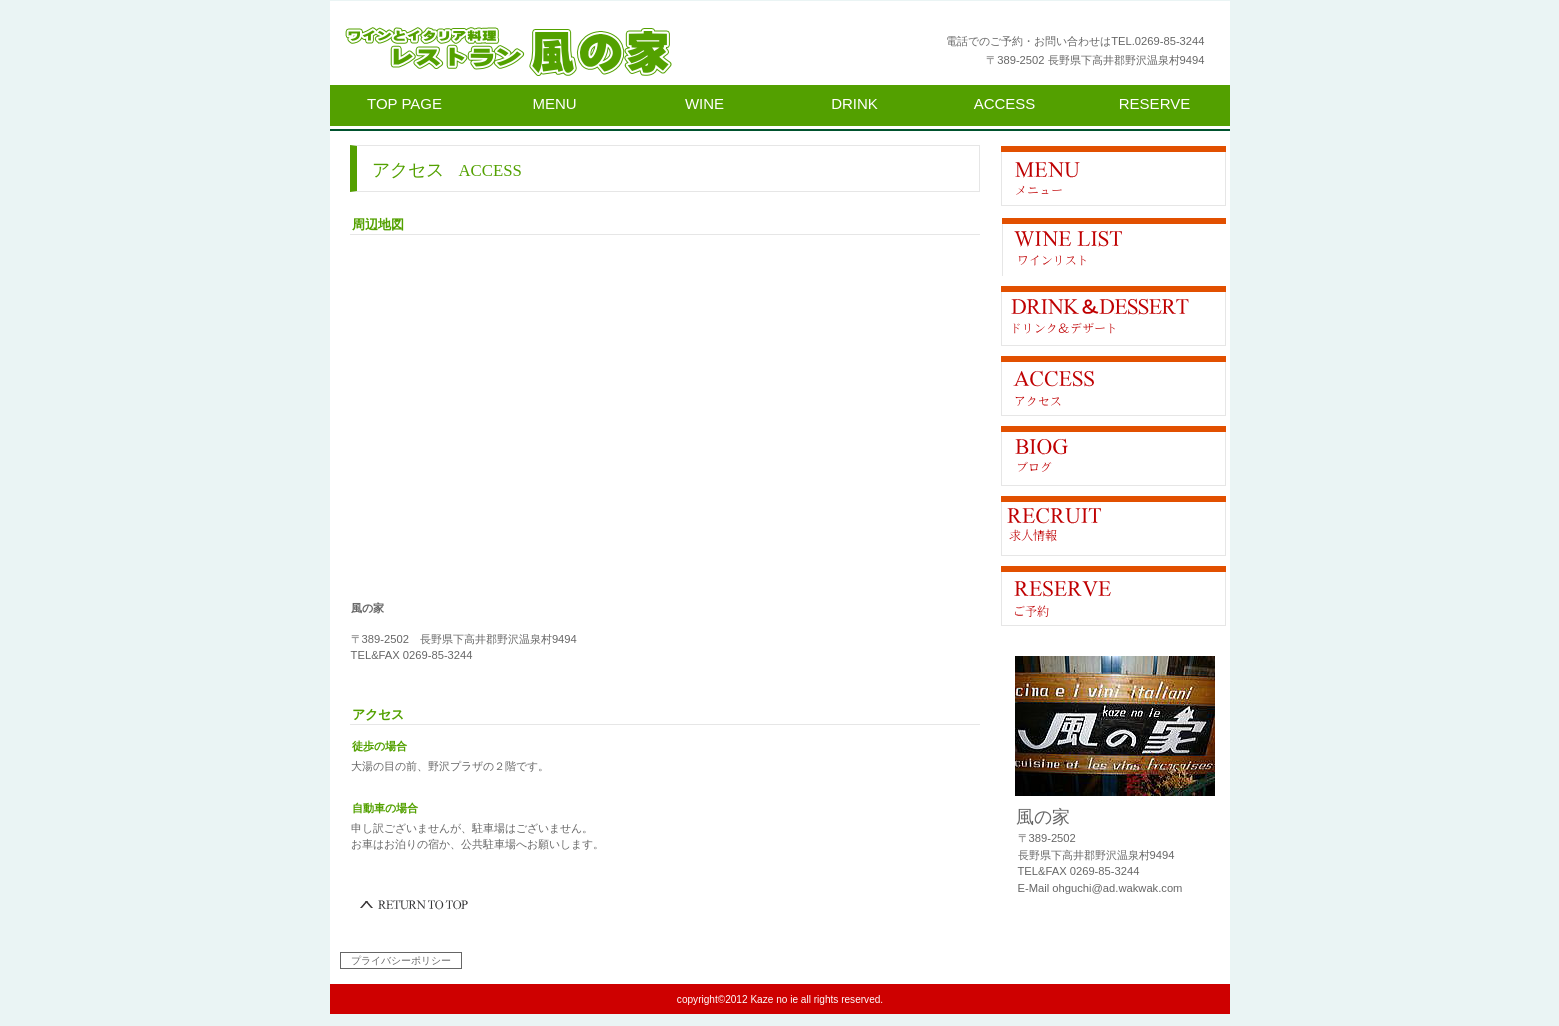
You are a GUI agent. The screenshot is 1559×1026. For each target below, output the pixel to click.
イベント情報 (1113, 246)
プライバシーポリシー (401, 960)
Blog (1113, 456)
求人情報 (1113, 526)
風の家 (585, 52)
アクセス (1113, 386)
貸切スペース (1113, 316)
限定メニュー (1113, 176)
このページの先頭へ (415, 905)
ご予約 (1113, 596)
